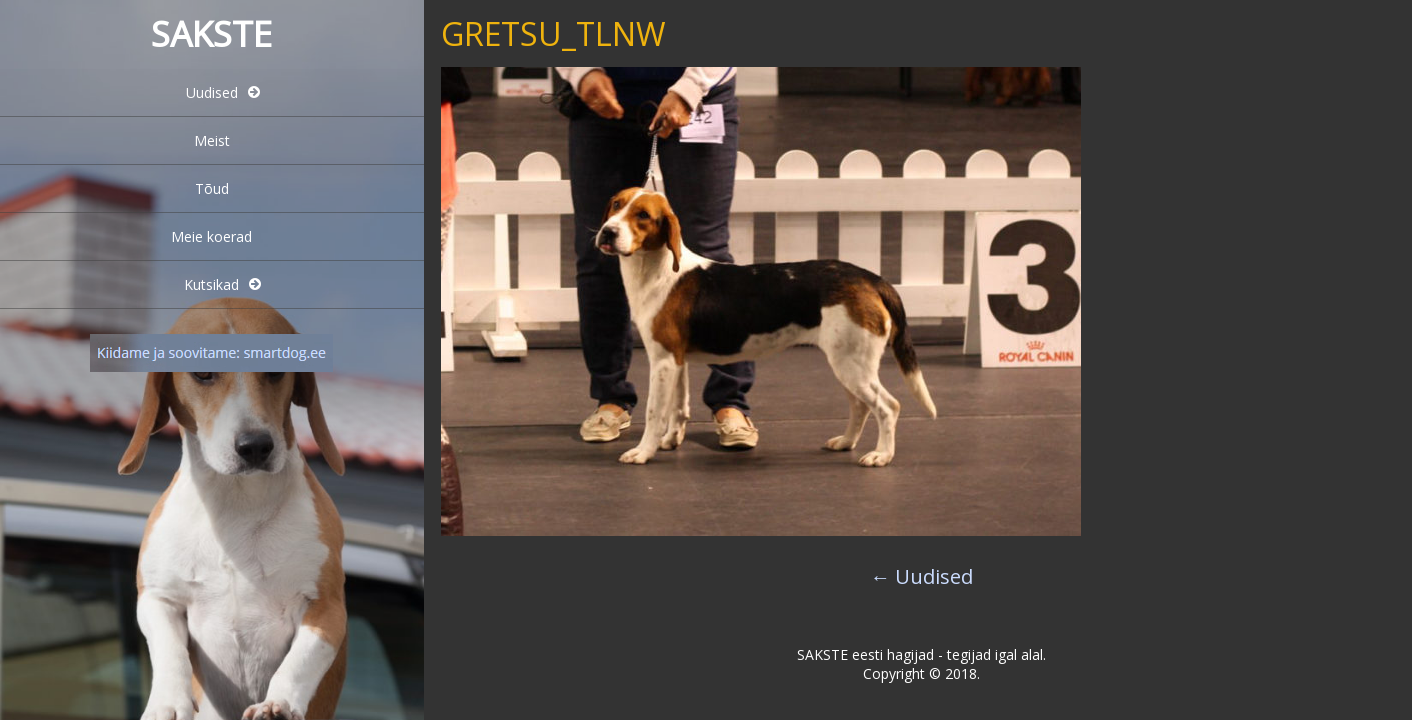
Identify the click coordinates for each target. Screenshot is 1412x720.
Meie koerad (211, 236)
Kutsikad (211, 284)
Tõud (212, 188)
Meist (212, 140)
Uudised (212, 92)
